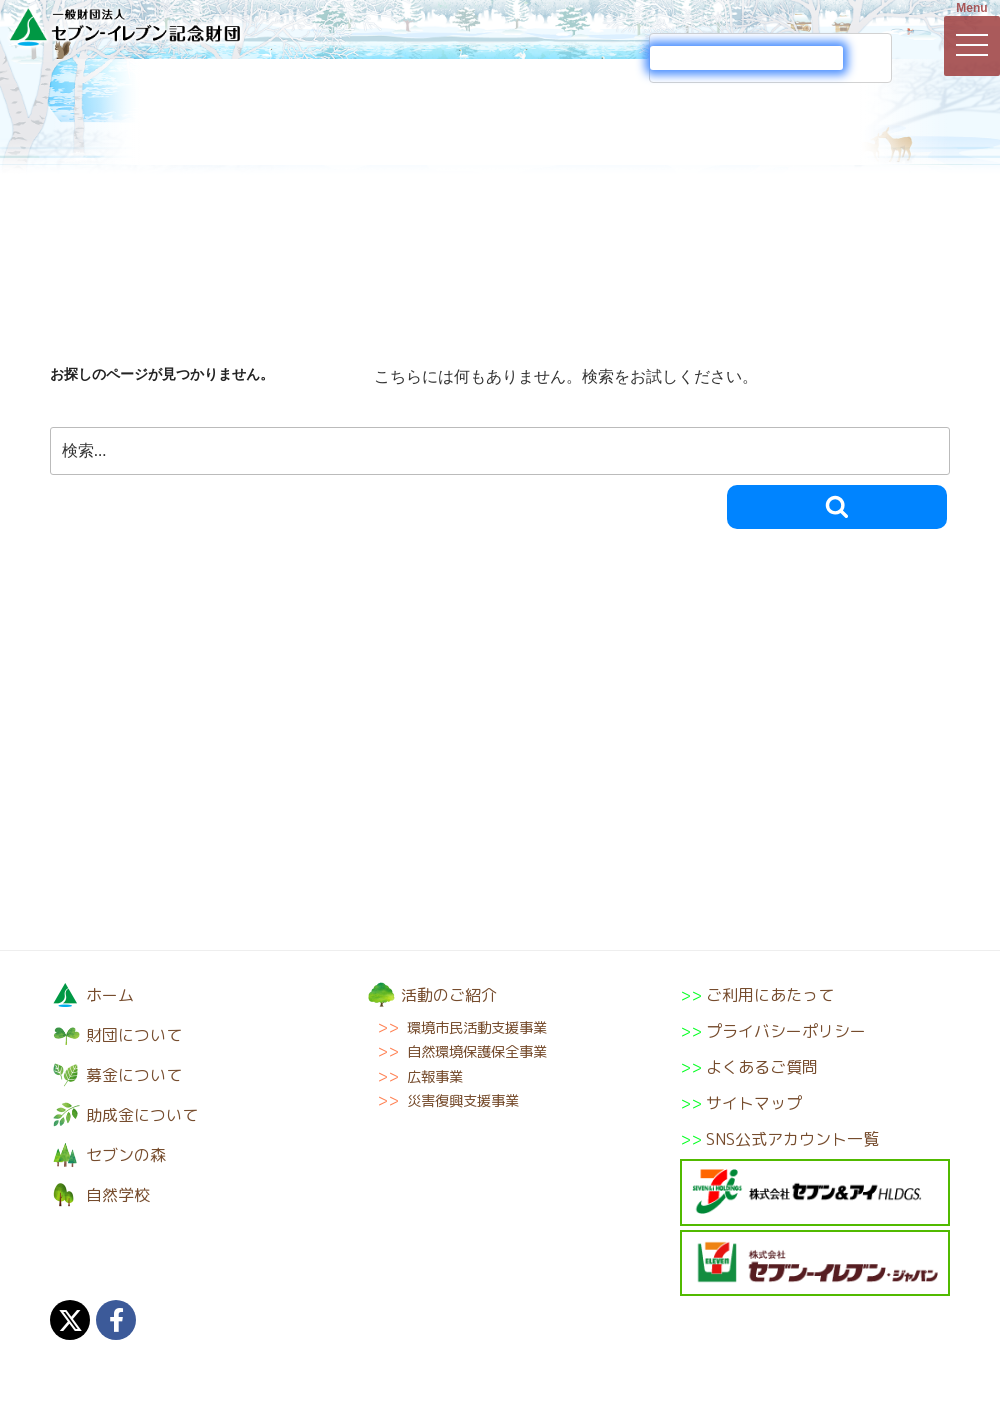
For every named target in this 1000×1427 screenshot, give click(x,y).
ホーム (110, 995)
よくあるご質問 (762, 1067)
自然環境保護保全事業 (477, 1052)
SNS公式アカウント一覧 (792, 1139)
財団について (125, 112)
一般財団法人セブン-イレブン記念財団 (125, 26)
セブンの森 (725, 112)
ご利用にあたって (770, 995)
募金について (275, 112)
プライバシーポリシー (786, 1031)
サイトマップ (754, 1103)
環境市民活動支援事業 (477, 1028)
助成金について (575, 112)
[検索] (746, 58)
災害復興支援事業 (463, 1101)
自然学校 (875, 112)
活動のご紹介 (425, 112)
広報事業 (435, 1077)
